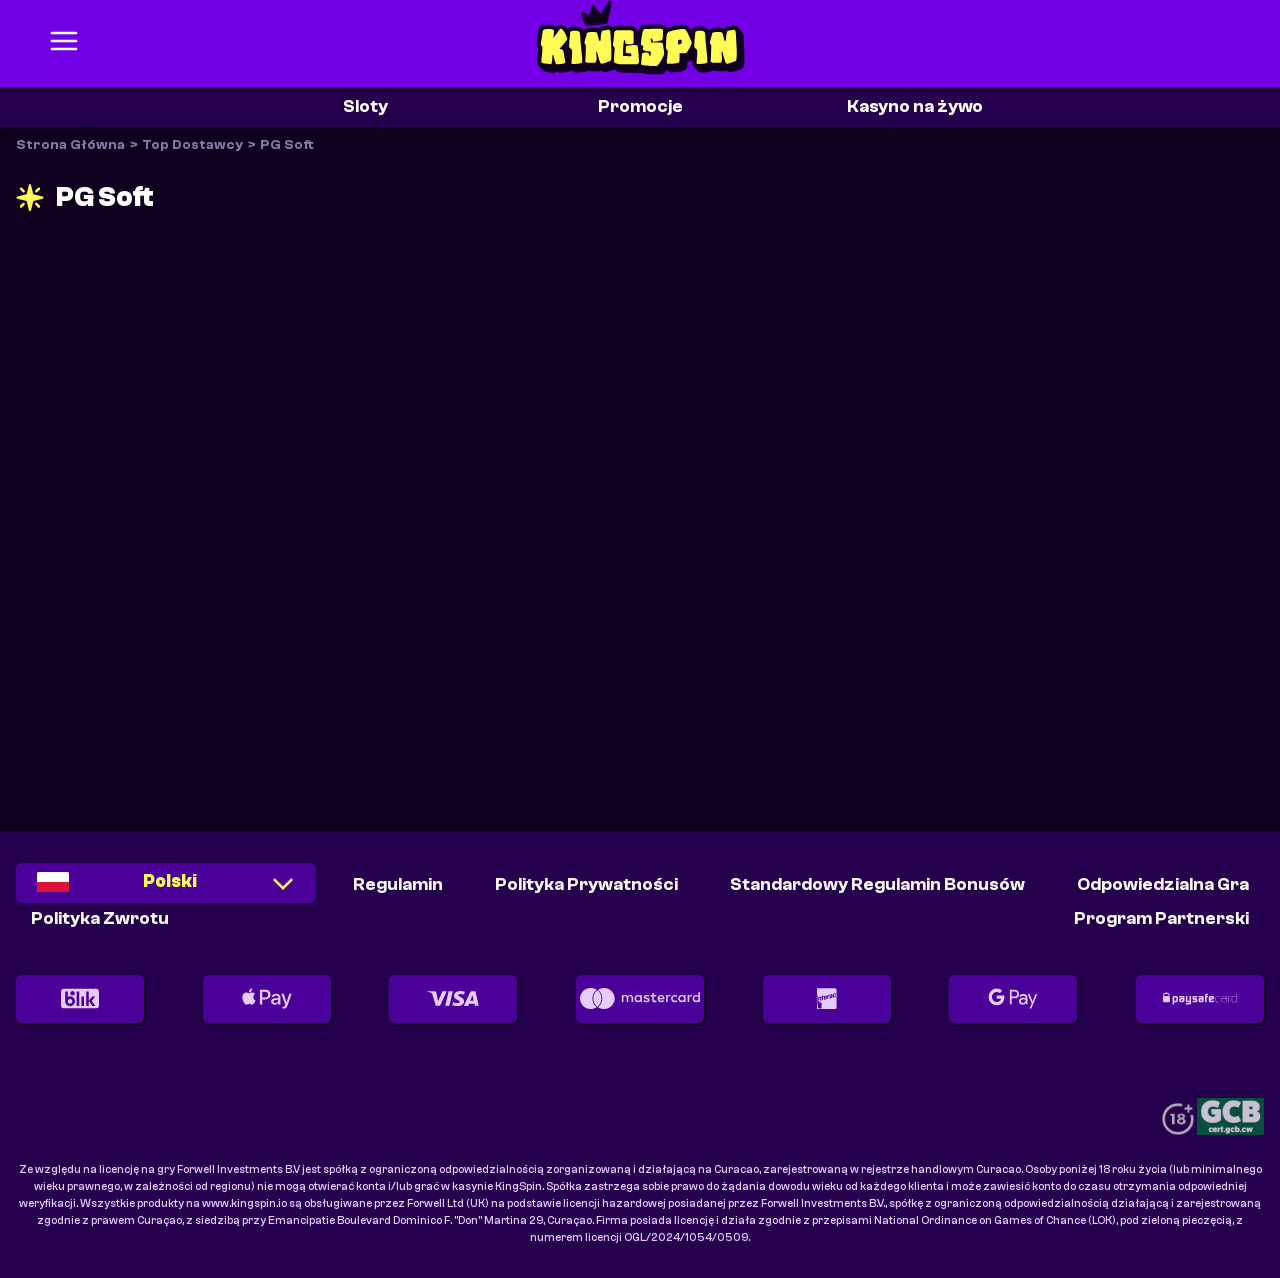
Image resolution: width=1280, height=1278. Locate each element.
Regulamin (398, 884)
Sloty (365, 106)
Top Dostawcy (192, 145)
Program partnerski (1161, 918)
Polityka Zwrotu (100, 918)
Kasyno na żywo (915, 106)
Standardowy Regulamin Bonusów (877, 884)
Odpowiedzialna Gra (1163, 884)
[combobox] (166, 890)
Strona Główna (70, 145)
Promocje (640, 106)
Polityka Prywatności (586, 884)
